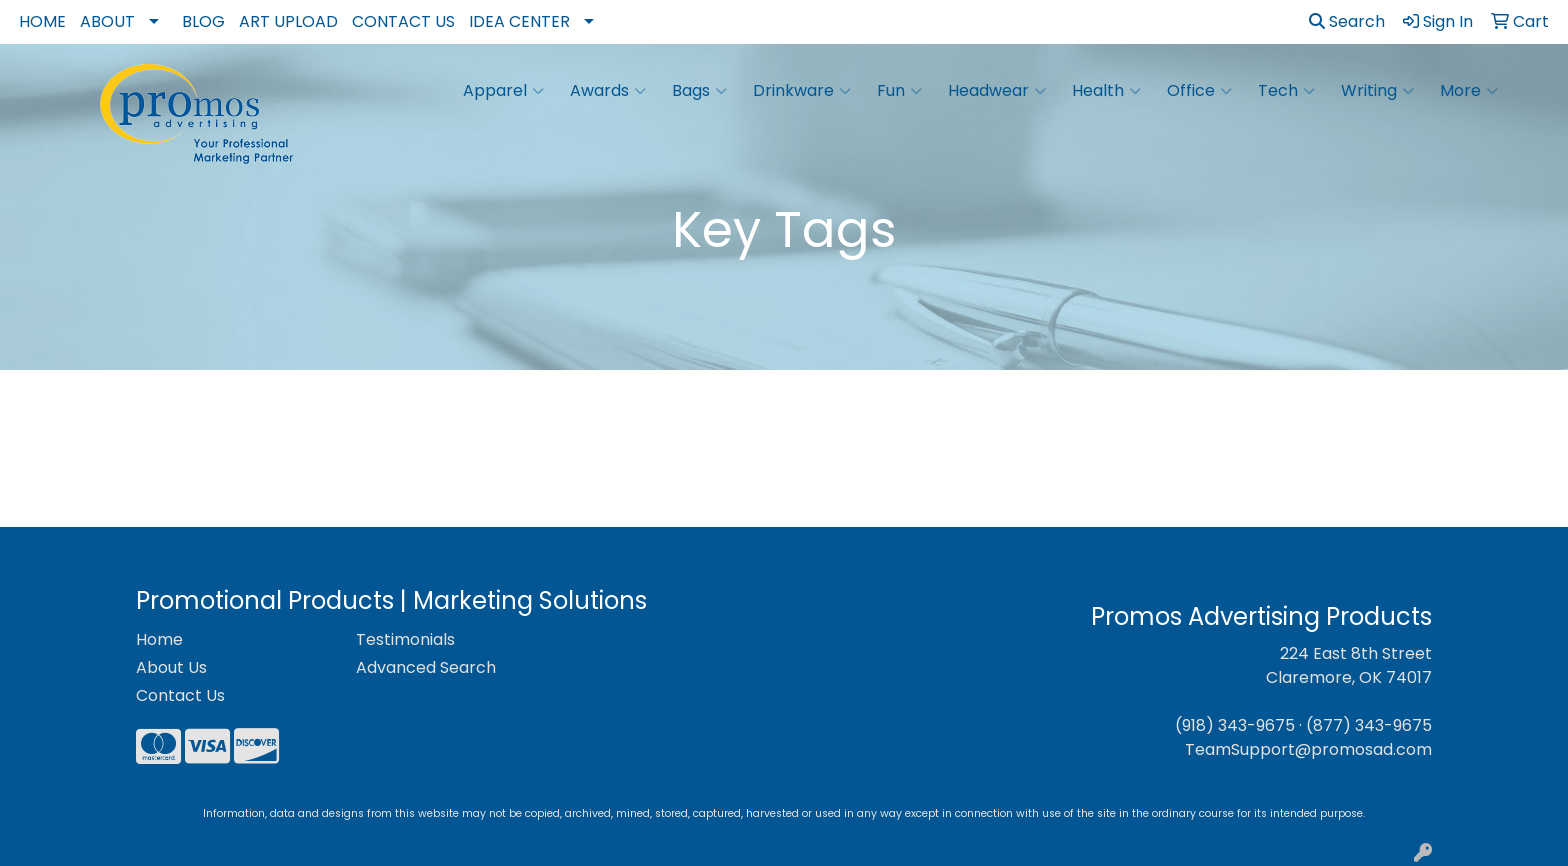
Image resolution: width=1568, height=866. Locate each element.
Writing (1377, 91)
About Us (171, 667)
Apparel (503, 91)
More (1469, 91)
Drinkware (802, 91)
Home (42, 21)
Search (1347, 21)
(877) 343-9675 (1369, 725)
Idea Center (519, 21)
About (107, 21)
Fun (899, 91)
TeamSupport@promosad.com (1308, 749)
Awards (608, 91)
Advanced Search (426, 667)
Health (1106, 91)
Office (1199, 91)
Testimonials (405, 639)
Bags (699, 91)
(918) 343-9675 (1235, 725)
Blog (203, 21)
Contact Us (403, 21)
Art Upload (288, 21)
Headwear (997, 91)
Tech (1286, 91)
